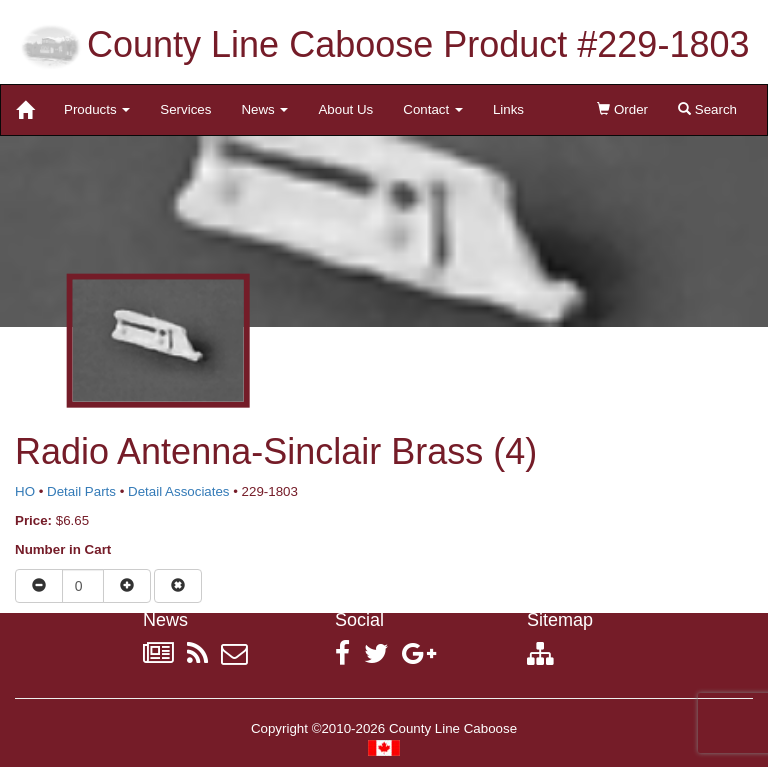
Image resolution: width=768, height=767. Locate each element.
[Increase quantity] (127, 586)
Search (707, 109)
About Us (345, 109)
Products (97, 109)
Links (508, 109)
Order (622, 109)
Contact (433, 109)
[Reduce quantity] (39, 586)
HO (25, 491)
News (264, 109)
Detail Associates (179, 491)
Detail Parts (81, 491)
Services (185, 109)
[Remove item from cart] (178, 586)
